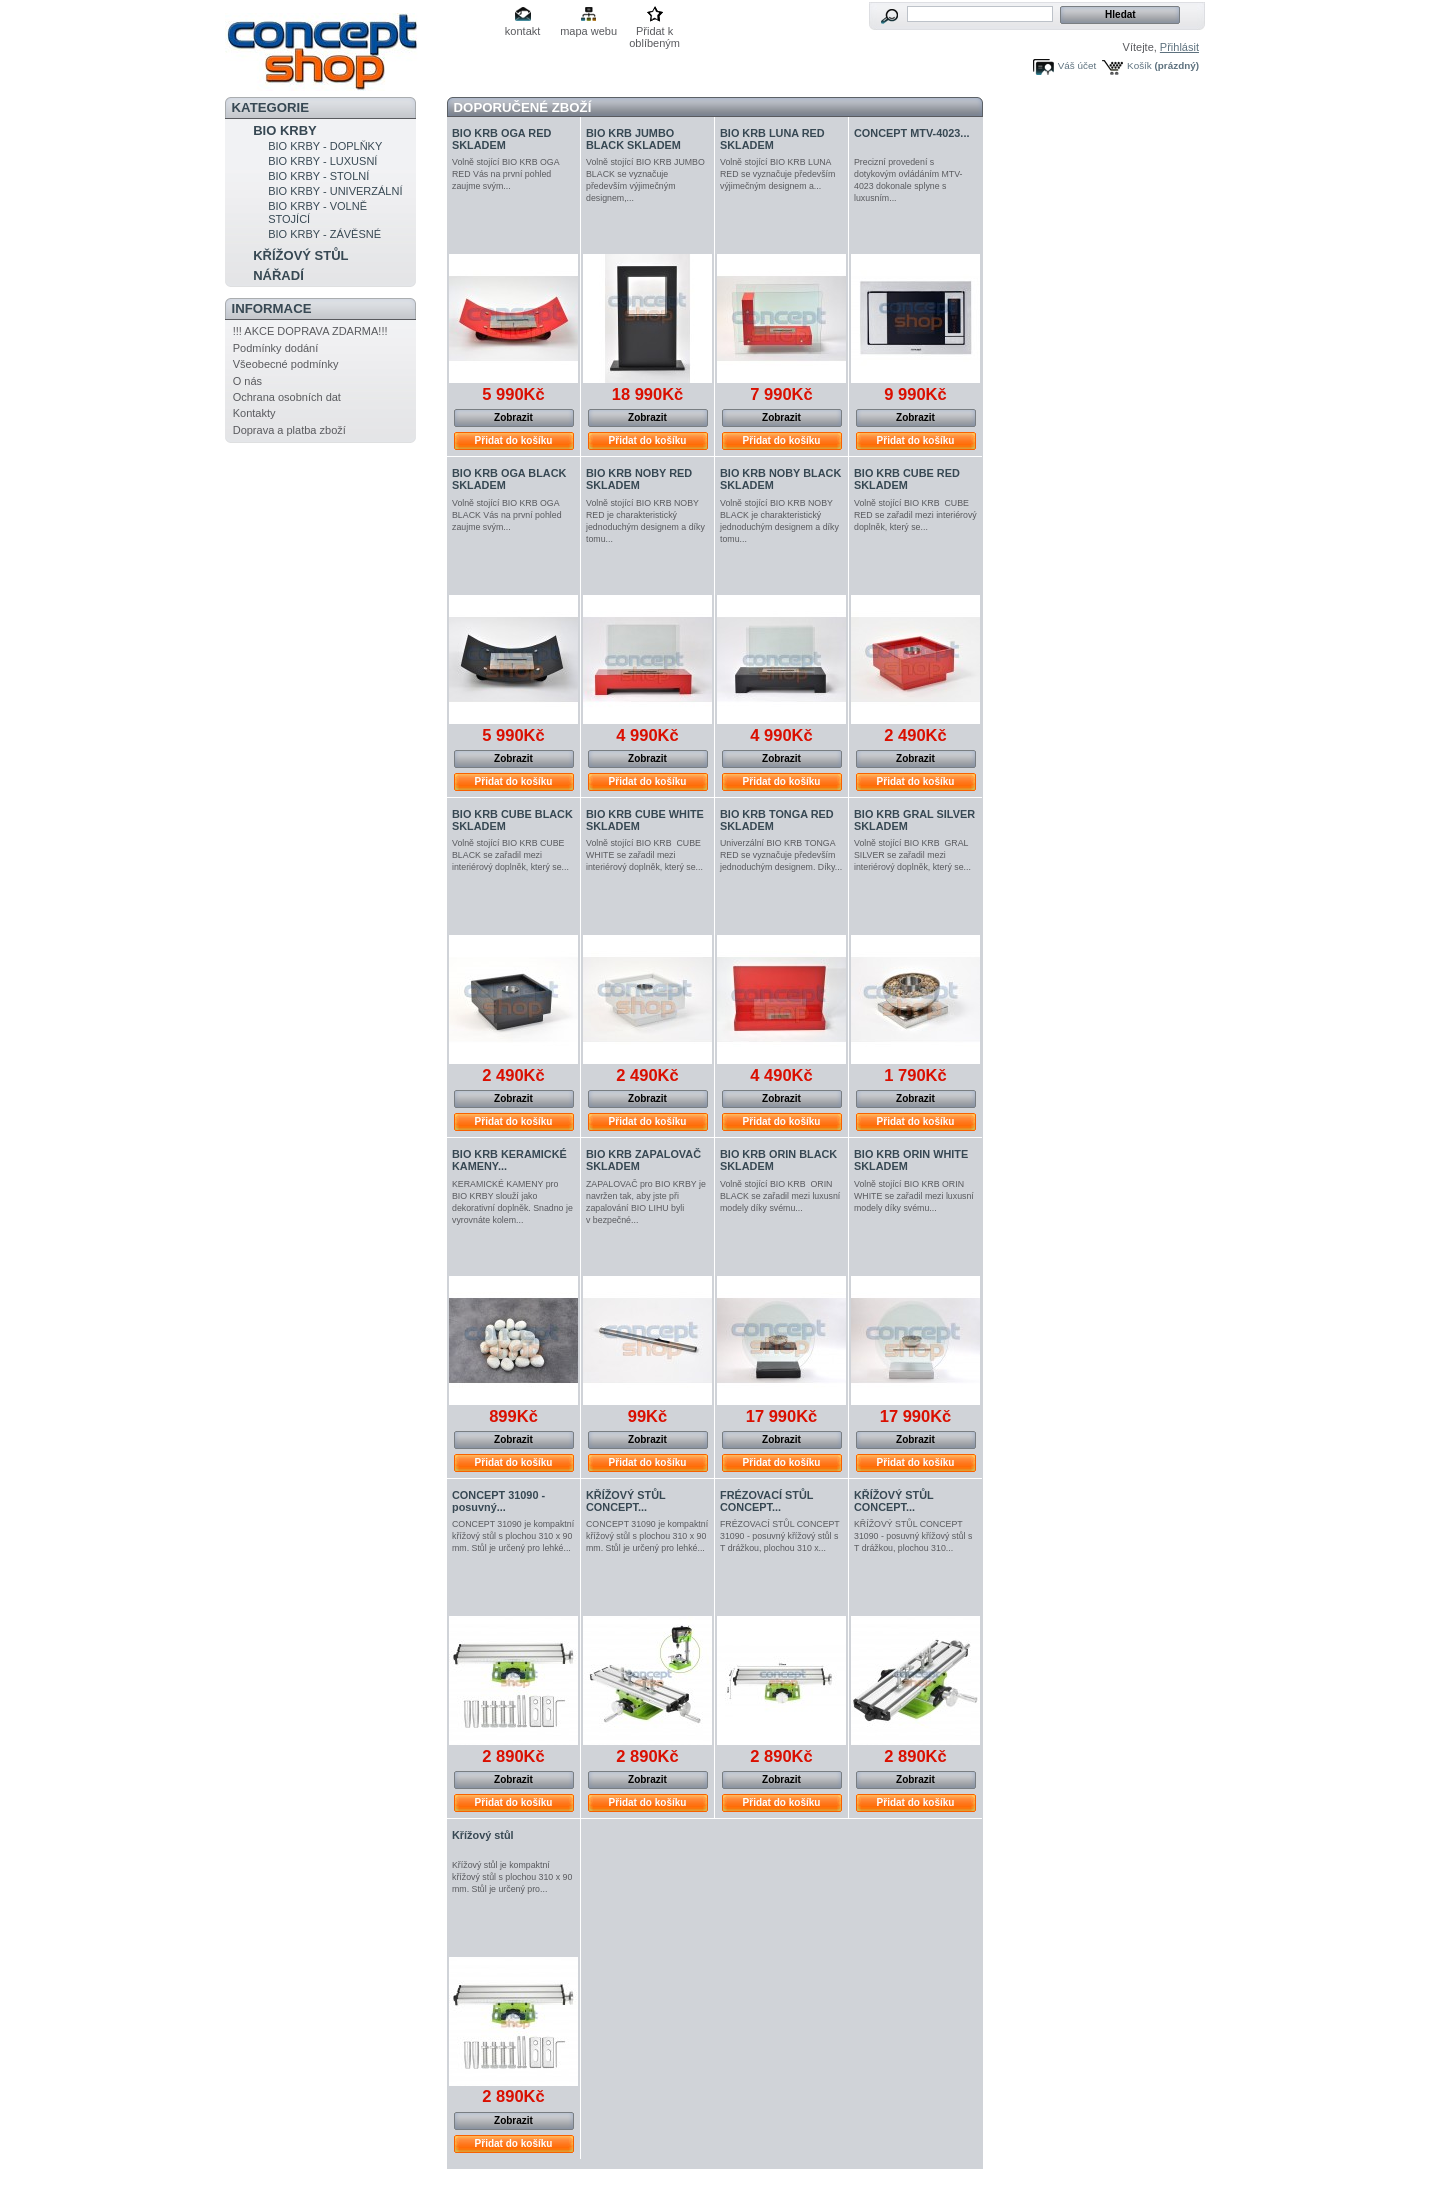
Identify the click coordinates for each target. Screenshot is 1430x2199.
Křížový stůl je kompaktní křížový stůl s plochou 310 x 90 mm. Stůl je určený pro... (512, 1877)
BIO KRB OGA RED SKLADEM (501, 139)
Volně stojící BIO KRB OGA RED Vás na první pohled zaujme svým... (505, 174)
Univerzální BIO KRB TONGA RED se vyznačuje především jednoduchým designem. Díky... (781, 855)
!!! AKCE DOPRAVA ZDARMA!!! (310, 331)
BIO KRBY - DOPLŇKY (325, 146)
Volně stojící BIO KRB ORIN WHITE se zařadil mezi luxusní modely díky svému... (914, 1196)
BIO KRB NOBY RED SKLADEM (639, 479)
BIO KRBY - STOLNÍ (318, 176)
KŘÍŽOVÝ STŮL (300, 255)
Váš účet (1077, 65)
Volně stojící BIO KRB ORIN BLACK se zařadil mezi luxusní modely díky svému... (780, 1196)
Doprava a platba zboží (289, 430)
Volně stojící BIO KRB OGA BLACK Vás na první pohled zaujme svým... (507, 515)
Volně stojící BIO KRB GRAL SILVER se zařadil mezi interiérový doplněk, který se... (912, 855)
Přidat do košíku (514, 440)
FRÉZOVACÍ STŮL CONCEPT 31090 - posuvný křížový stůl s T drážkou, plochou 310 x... (780, 1536)
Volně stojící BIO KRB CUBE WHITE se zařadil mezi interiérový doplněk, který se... (644, 855)
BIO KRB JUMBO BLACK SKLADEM (633, 139)
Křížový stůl (483, 1835)
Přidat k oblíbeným (654, 32)
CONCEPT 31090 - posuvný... (498, 1501)
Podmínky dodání (276, 348)
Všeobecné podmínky (286, 364)
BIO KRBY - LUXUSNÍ (322, 161)
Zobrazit (513, 417)
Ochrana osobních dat (287, 397)
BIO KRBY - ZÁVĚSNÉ (324, 234)
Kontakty (254, 413)
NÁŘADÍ (278, 275)
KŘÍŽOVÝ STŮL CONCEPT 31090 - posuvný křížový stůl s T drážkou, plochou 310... (913, 1536)
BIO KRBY (285, 130)
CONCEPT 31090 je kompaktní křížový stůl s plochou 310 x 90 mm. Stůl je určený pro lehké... (513, 1536)
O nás (247, 381)
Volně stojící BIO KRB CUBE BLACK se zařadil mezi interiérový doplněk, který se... (510, 855)
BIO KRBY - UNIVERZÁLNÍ (335, 191)
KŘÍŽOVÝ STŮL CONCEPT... (626, 1501)
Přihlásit (1179, 47)
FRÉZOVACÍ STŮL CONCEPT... (766, 1501)
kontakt (522, 31)
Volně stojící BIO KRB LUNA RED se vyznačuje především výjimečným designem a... (777, 174)
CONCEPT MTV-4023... (911, 133)
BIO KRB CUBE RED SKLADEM (907, 479)
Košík (1139, 65)
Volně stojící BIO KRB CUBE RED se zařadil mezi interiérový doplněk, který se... (915, 515)
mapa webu (588, 31)
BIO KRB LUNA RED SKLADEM (772, 139)
